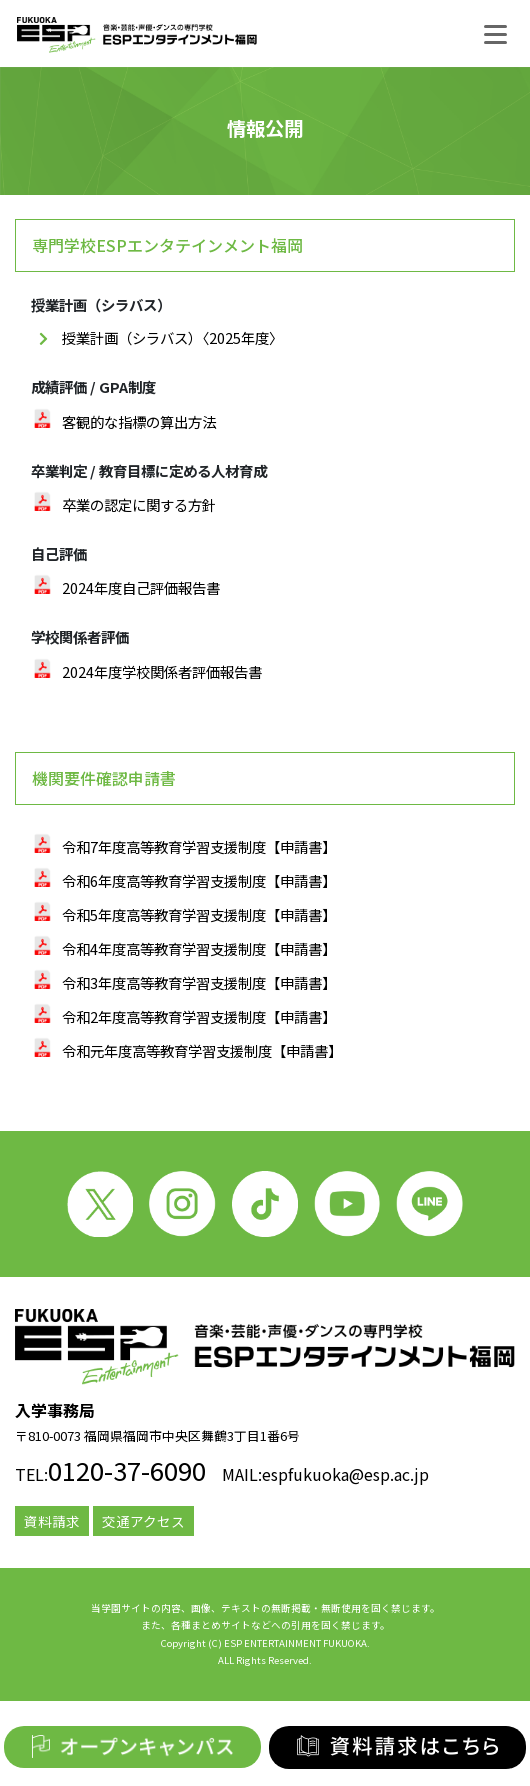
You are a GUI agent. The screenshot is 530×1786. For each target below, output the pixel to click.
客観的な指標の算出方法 (139, 421)
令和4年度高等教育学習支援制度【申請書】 (199, 948)
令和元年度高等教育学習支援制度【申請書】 (202, 1050)
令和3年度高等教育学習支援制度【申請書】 (199, 982)
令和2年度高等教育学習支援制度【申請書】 (199, 1016)
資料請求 (52, 1521)
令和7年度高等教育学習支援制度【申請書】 (199, 846)
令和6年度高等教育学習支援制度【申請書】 (199, 880)
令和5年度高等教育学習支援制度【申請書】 (199, 914)
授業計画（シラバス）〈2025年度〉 (172, 337)
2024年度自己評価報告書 (141, 587)
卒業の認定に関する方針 (139, 504)
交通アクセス (143, 1521)
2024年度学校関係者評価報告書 (162, 671)
